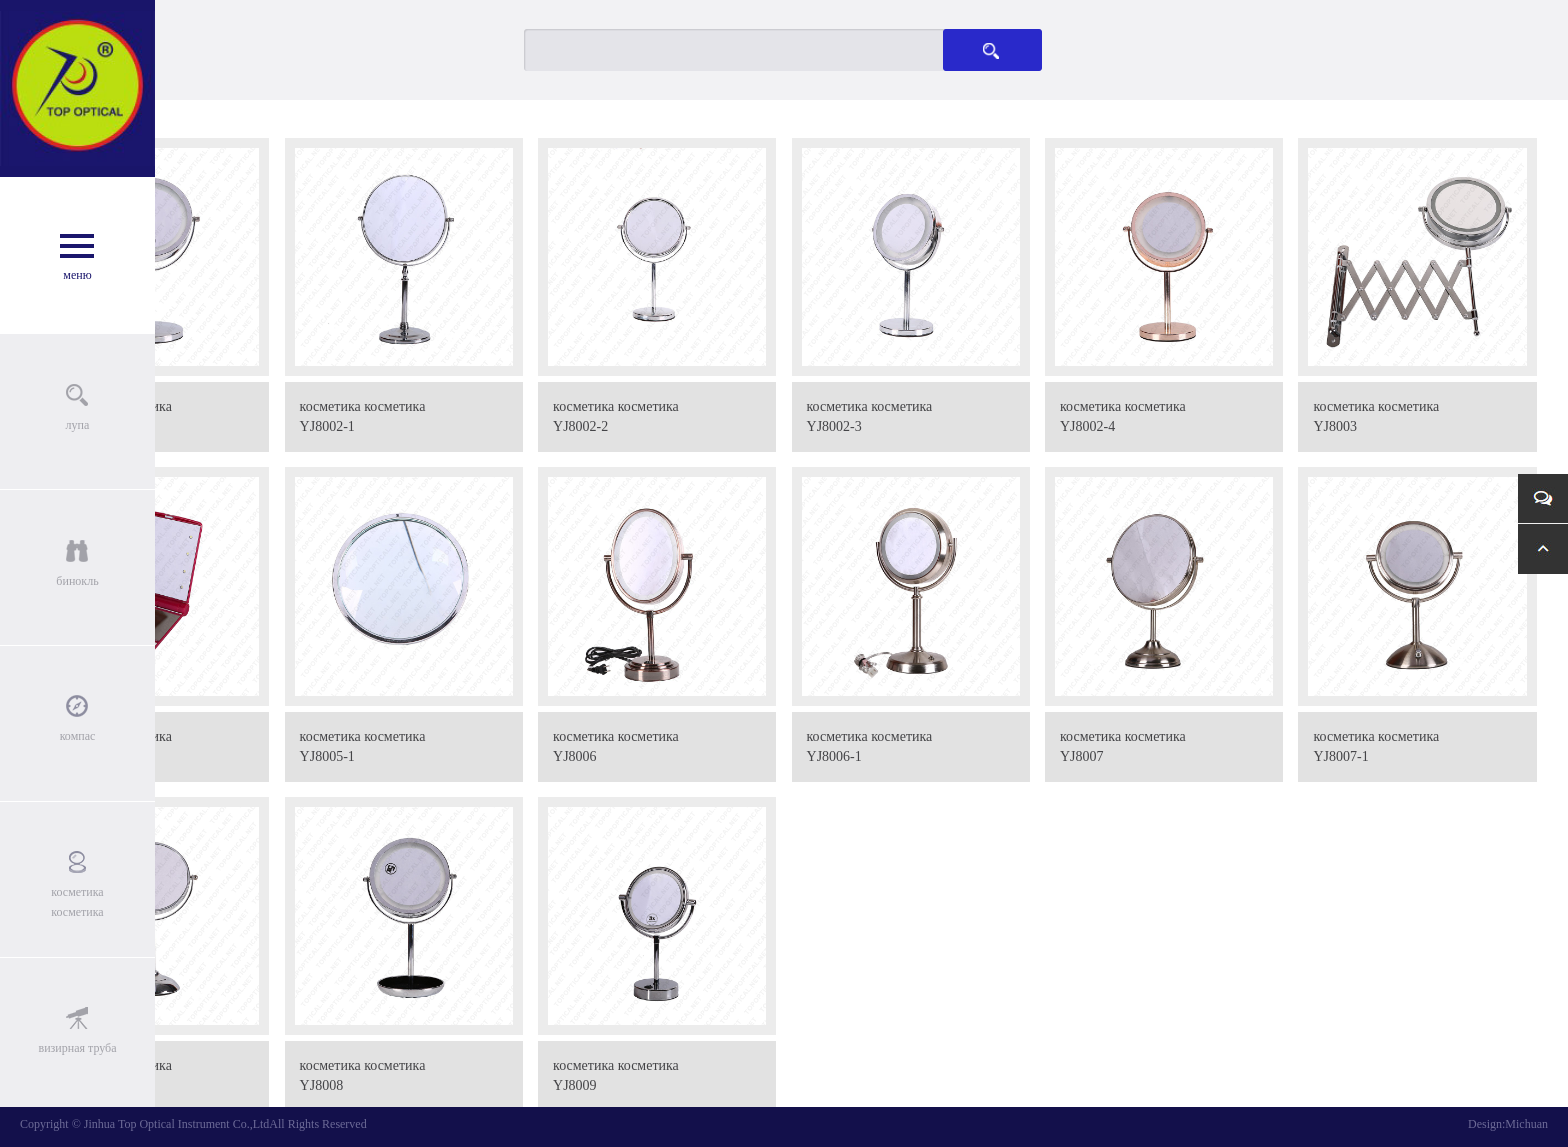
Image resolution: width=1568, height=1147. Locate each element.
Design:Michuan (1508, 1124)
